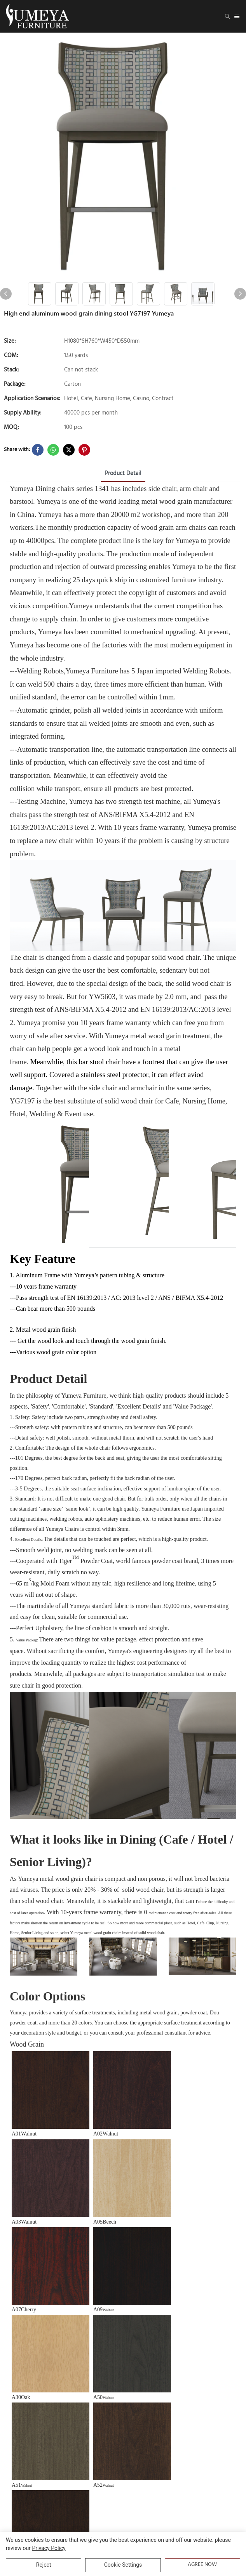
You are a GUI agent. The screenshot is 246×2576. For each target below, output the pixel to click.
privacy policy (48, 2548)
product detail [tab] (123, 473)
